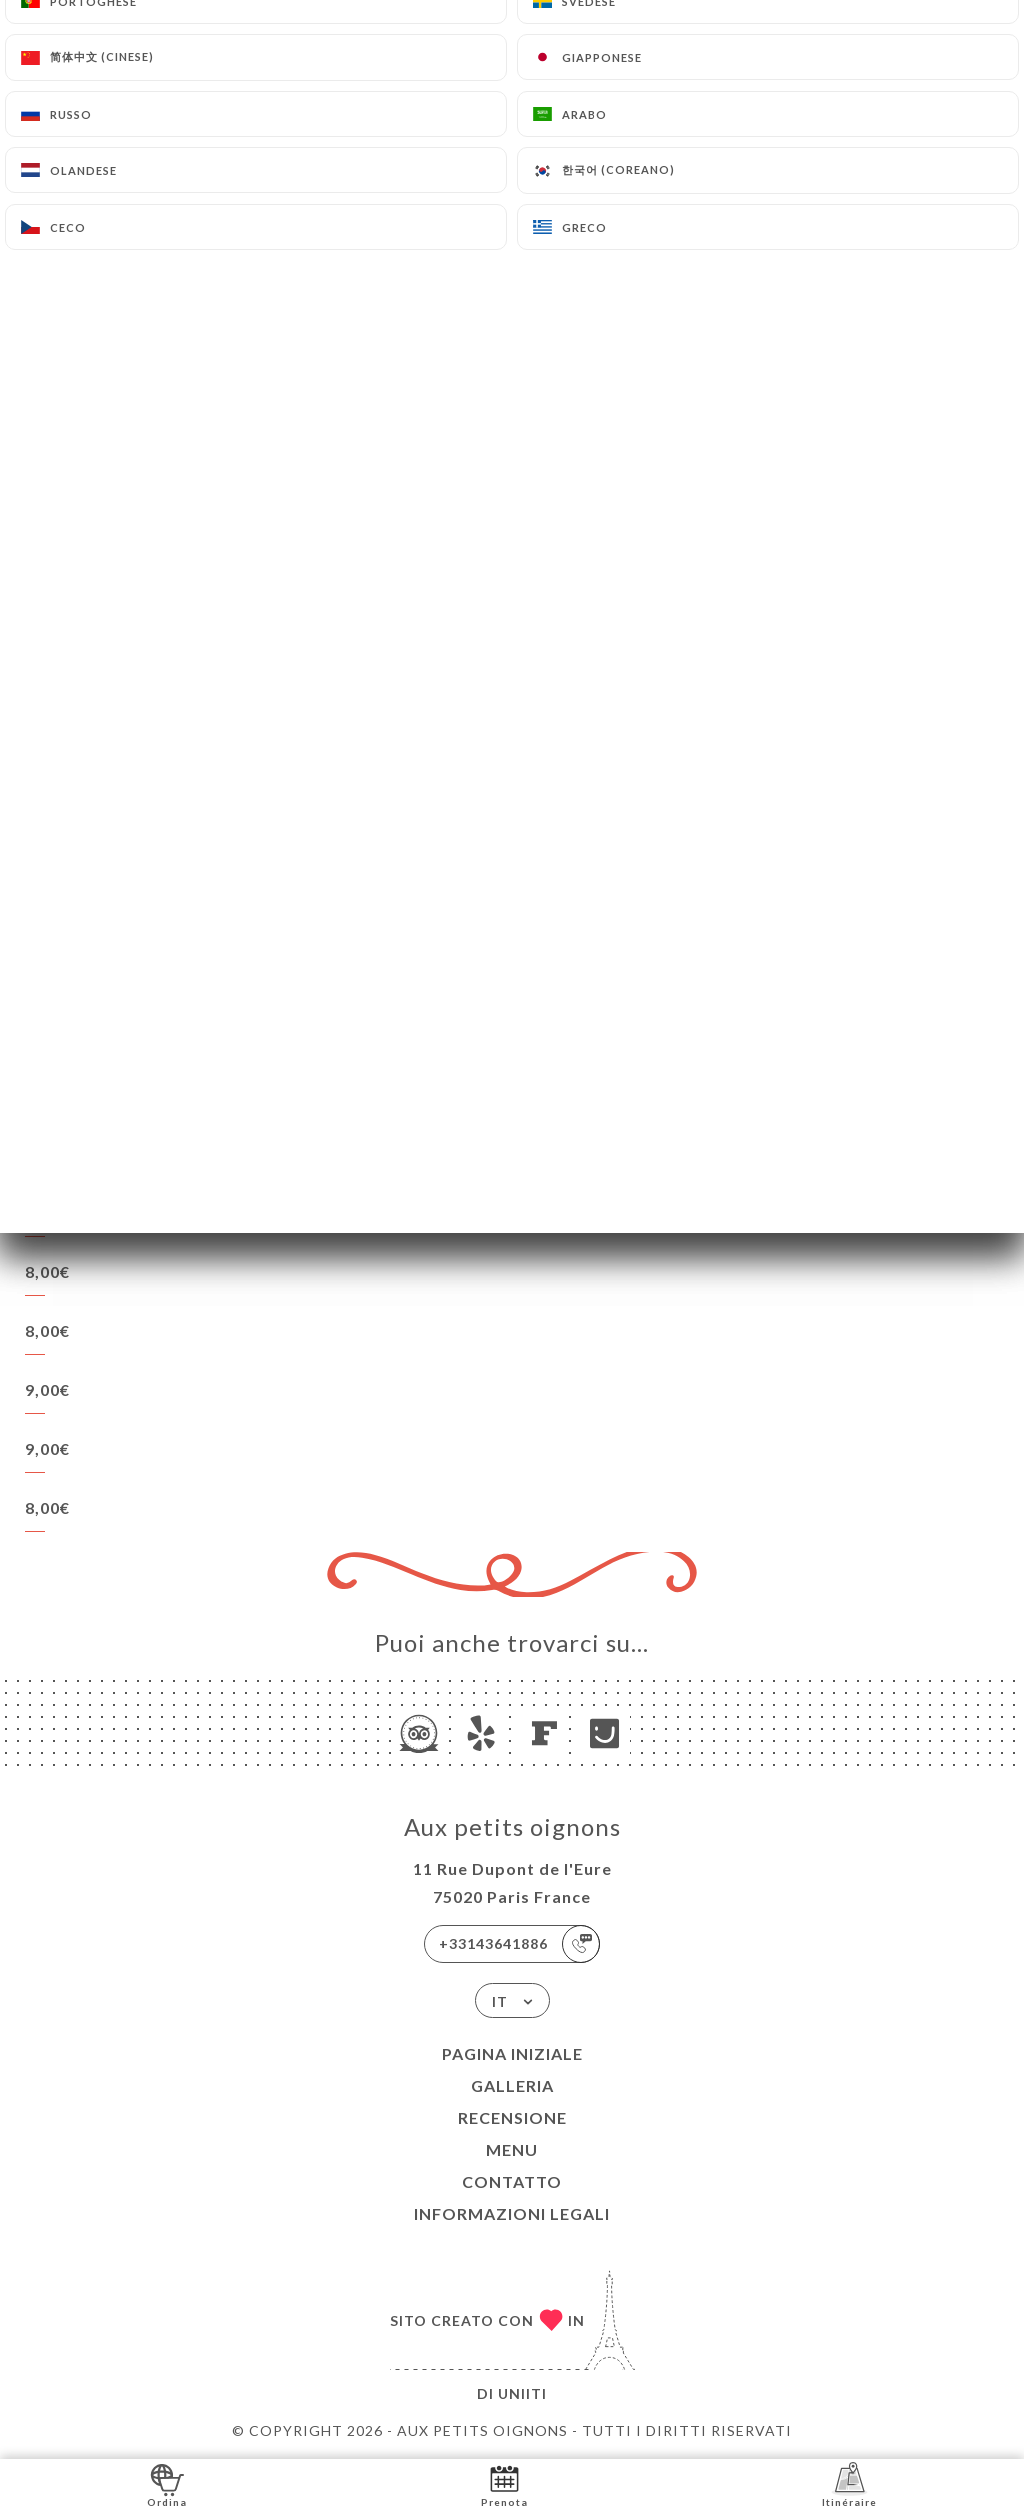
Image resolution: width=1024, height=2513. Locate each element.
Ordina (167, 2484)
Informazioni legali (512, 2213)
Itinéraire (849, 2484)
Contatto (512, 2181)
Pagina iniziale (512, 2053)
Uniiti (522, 2393)
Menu (512, 2149)
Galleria (512, 2085)
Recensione (512, 2117)
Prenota (504, 2484)
